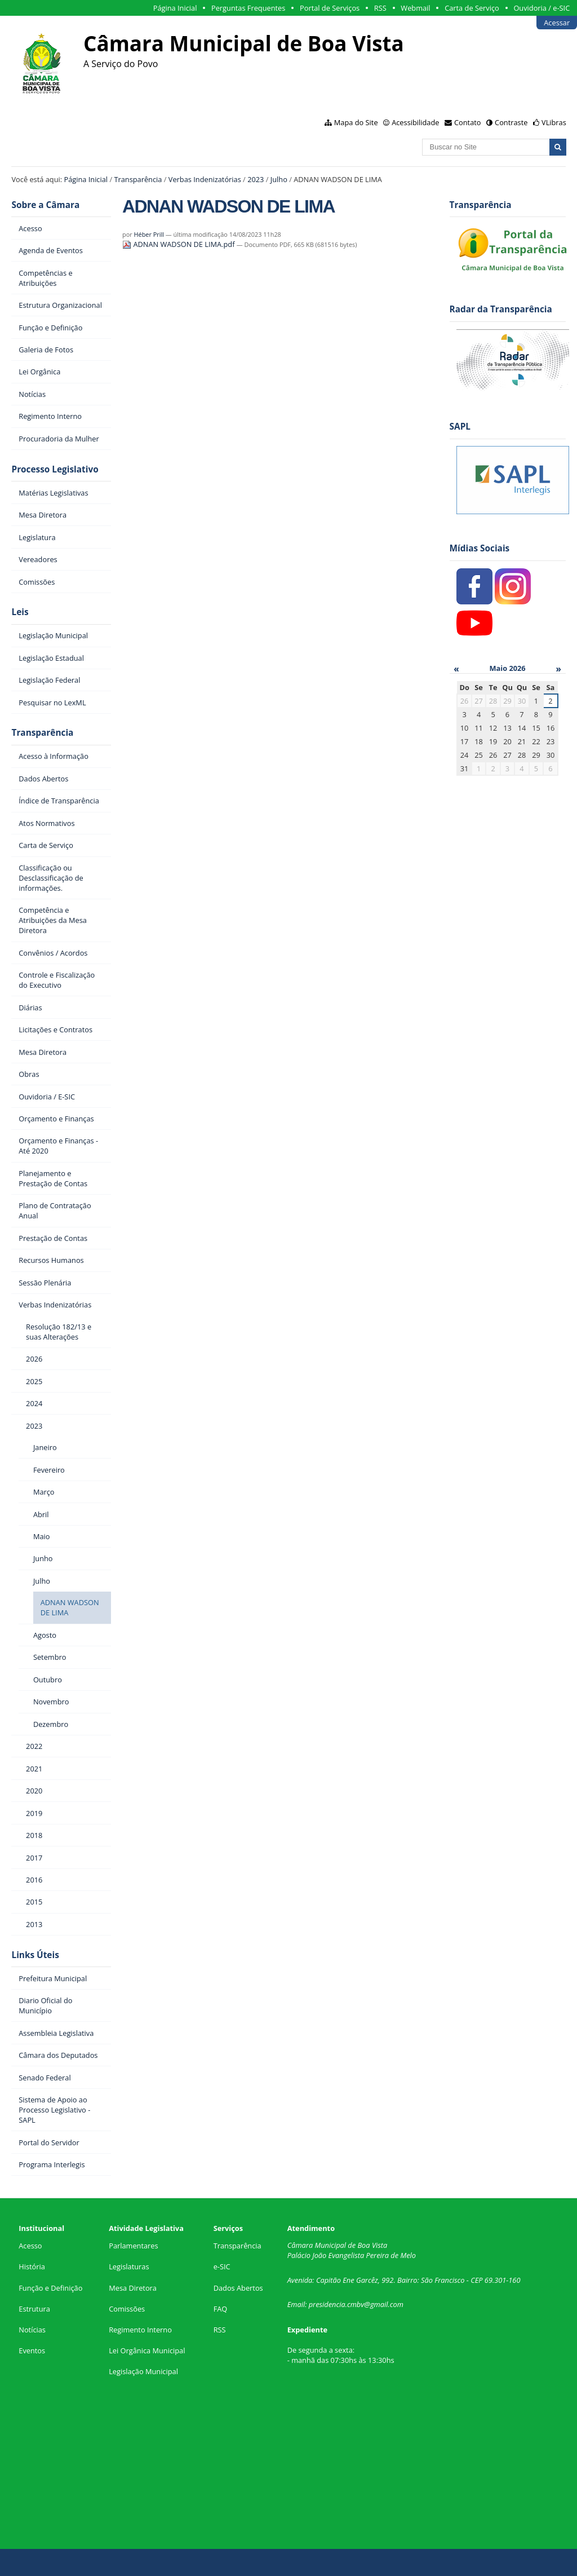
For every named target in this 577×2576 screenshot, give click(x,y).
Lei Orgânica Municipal (147, 2350)
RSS (380, 8)
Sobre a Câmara (45, 205)
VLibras (554, 122)
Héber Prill (149, 234)
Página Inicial (175, 8)
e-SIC (222, 2266)
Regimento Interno (140, 2330)
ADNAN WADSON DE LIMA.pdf (179, 244)
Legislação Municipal (143, 2371)
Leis (19, 612)
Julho (278, 179)
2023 (255, 179)
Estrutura (34, 2309)
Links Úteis (35, 1955)
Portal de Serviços (329, 8)
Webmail (415, 8)
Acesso (30, 2246)
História (32, 2266)
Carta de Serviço (472, 8)
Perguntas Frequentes (248, 8)
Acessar (557, 22)
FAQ (221, 2309)
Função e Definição (50, 2288)
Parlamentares (133, 2246)
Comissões (127, 2309)
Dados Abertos (238, 2288)
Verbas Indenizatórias (204, 179)
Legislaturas (129, 2266)
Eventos (32, 2350)
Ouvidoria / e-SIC (541, 8)
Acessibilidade (415, 122)
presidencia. (328, 2304)
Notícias (32, 2330)
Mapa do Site (356, 122)
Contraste (511, 122)
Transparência (138, 179)
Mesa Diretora (133, 2288)
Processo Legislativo (54, 469)
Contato (467, 122)
